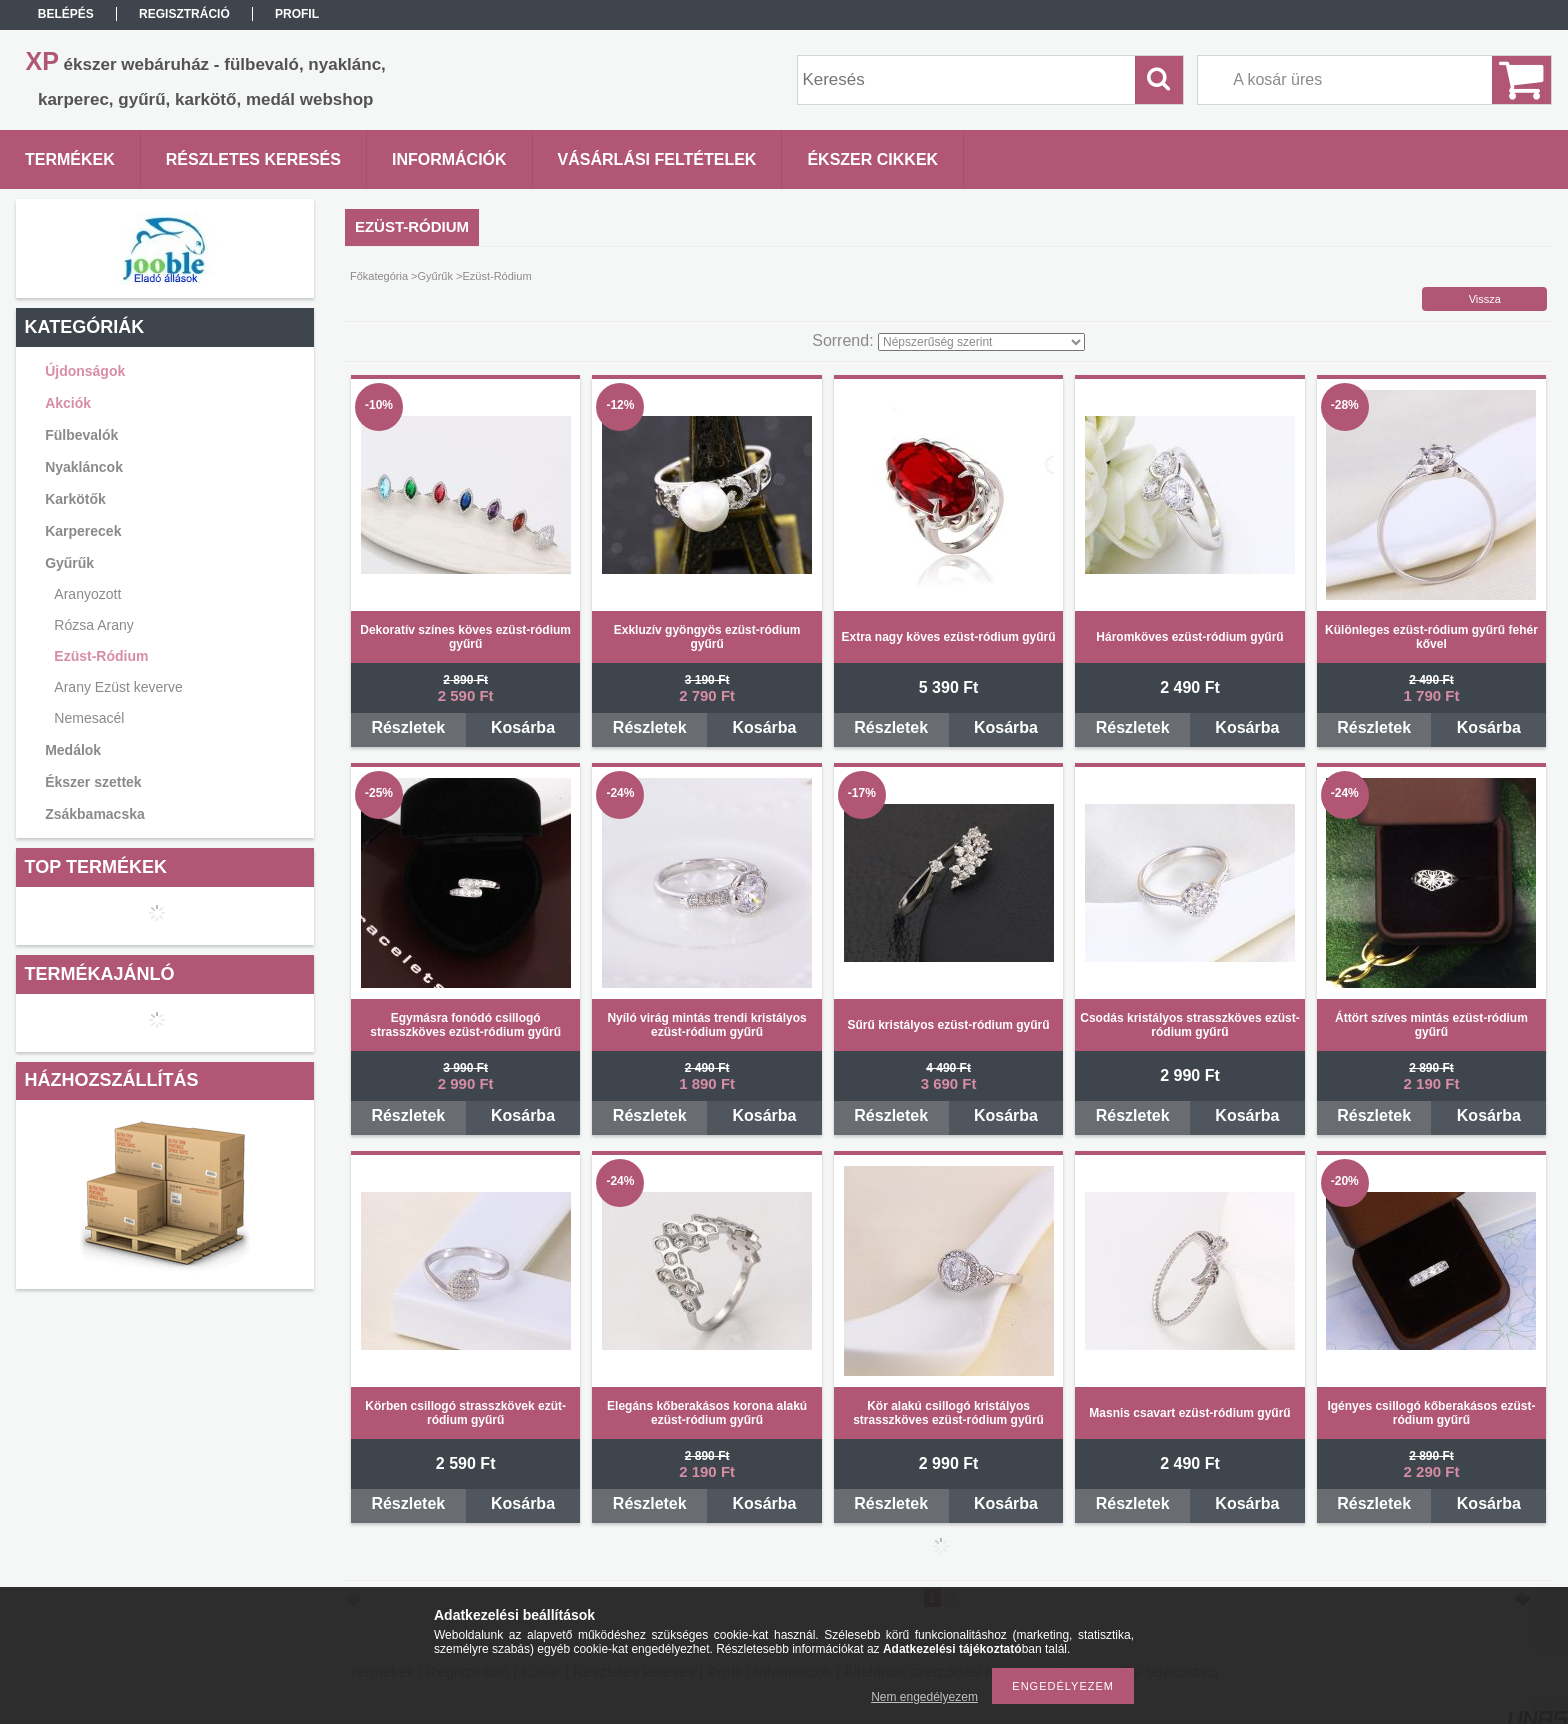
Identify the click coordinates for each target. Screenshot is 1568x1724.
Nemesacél (89, 718)
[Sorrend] (981, 342)
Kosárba (523, 727)
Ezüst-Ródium (101, 656)
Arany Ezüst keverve (118, 687)
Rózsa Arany (93, 625)
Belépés (66, 14)
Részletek (408, 727)
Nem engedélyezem (924, 1697)
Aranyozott (87, 594)
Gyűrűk (435, 276)
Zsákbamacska (95, 814)
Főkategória (379, 276)
